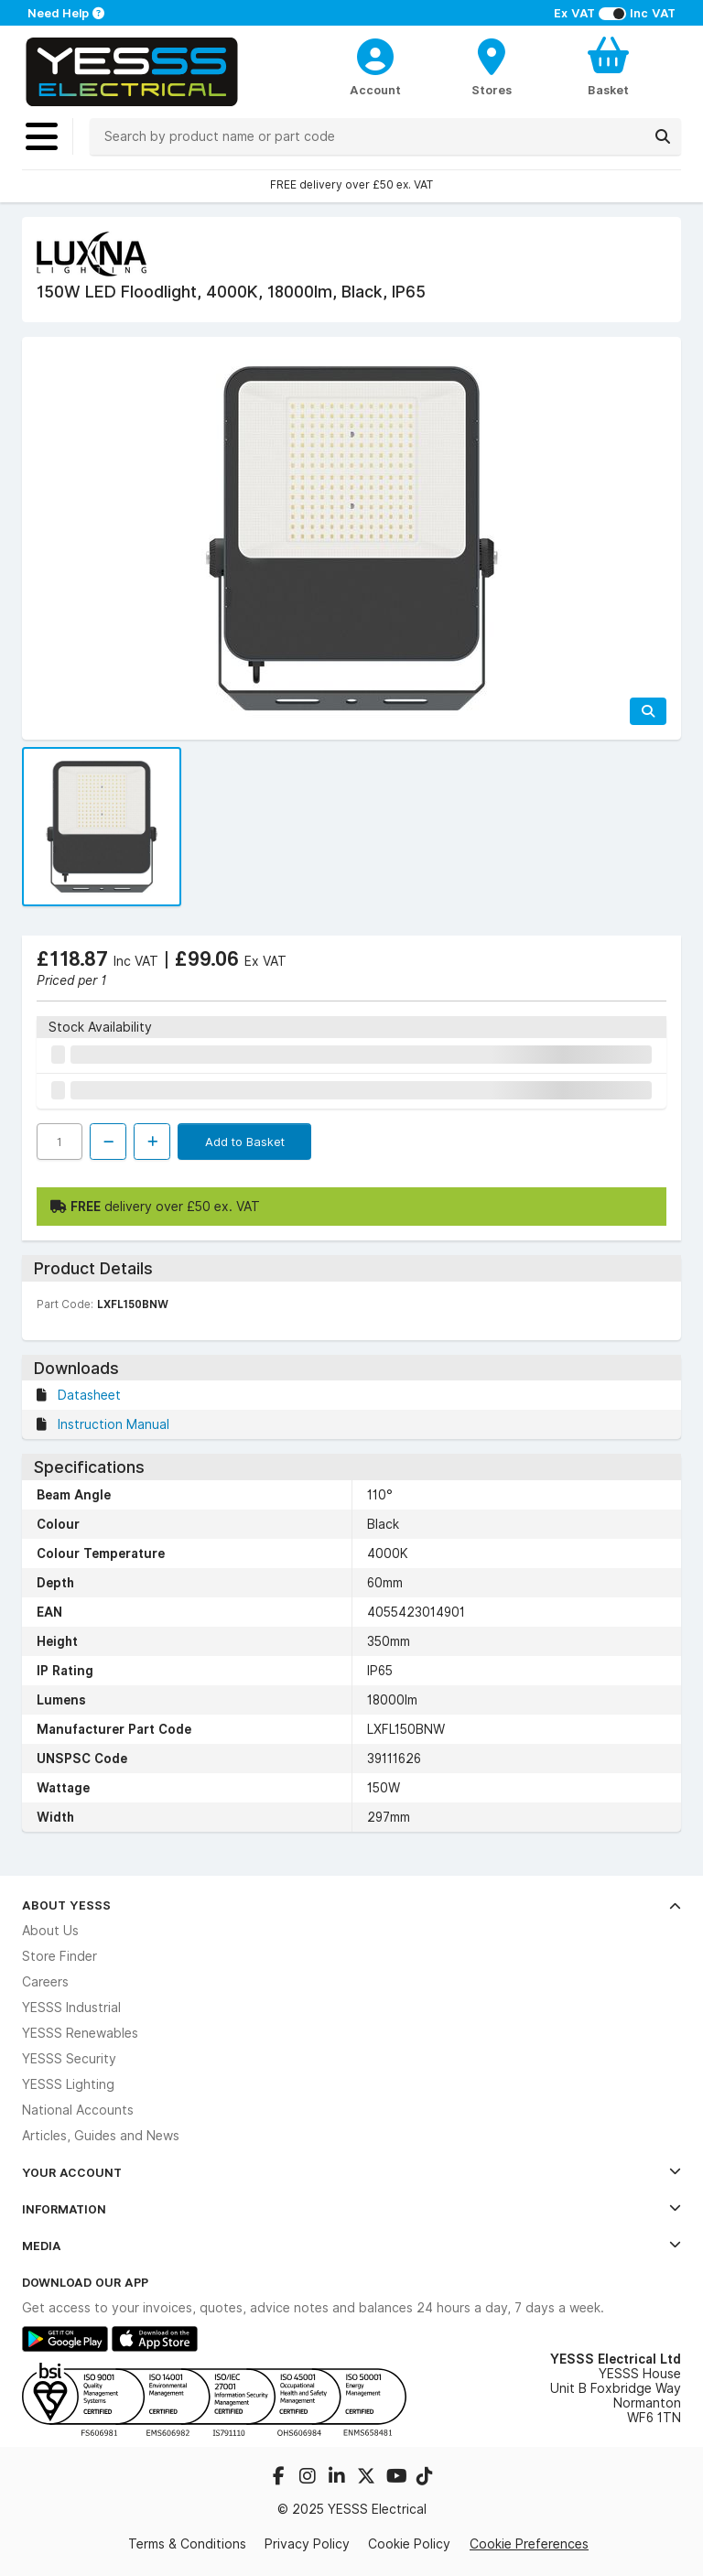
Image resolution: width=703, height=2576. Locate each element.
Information (351, 2209)
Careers (45, 1982)
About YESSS (351, 1905)
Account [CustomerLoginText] (375, 89)
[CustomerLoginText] (375, 54)
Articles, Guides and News (100, 2135)
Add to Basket (245, 1141)
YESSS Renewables (80, 2033)
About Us (50, 1930)
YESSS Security (69, 2058)
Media (351, 2245)
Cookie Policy (409, 2544)
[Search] (662, 136)
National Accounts (78, 2110)
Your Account (351, 2172)
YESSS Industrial (71, 2007)
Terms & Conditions (187, 2544)
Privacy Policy (307, 2544)
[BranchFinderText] (492, 66)
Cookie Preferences (529, 2544)
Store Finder (59, 1956)
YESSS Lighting (68, 2084)
